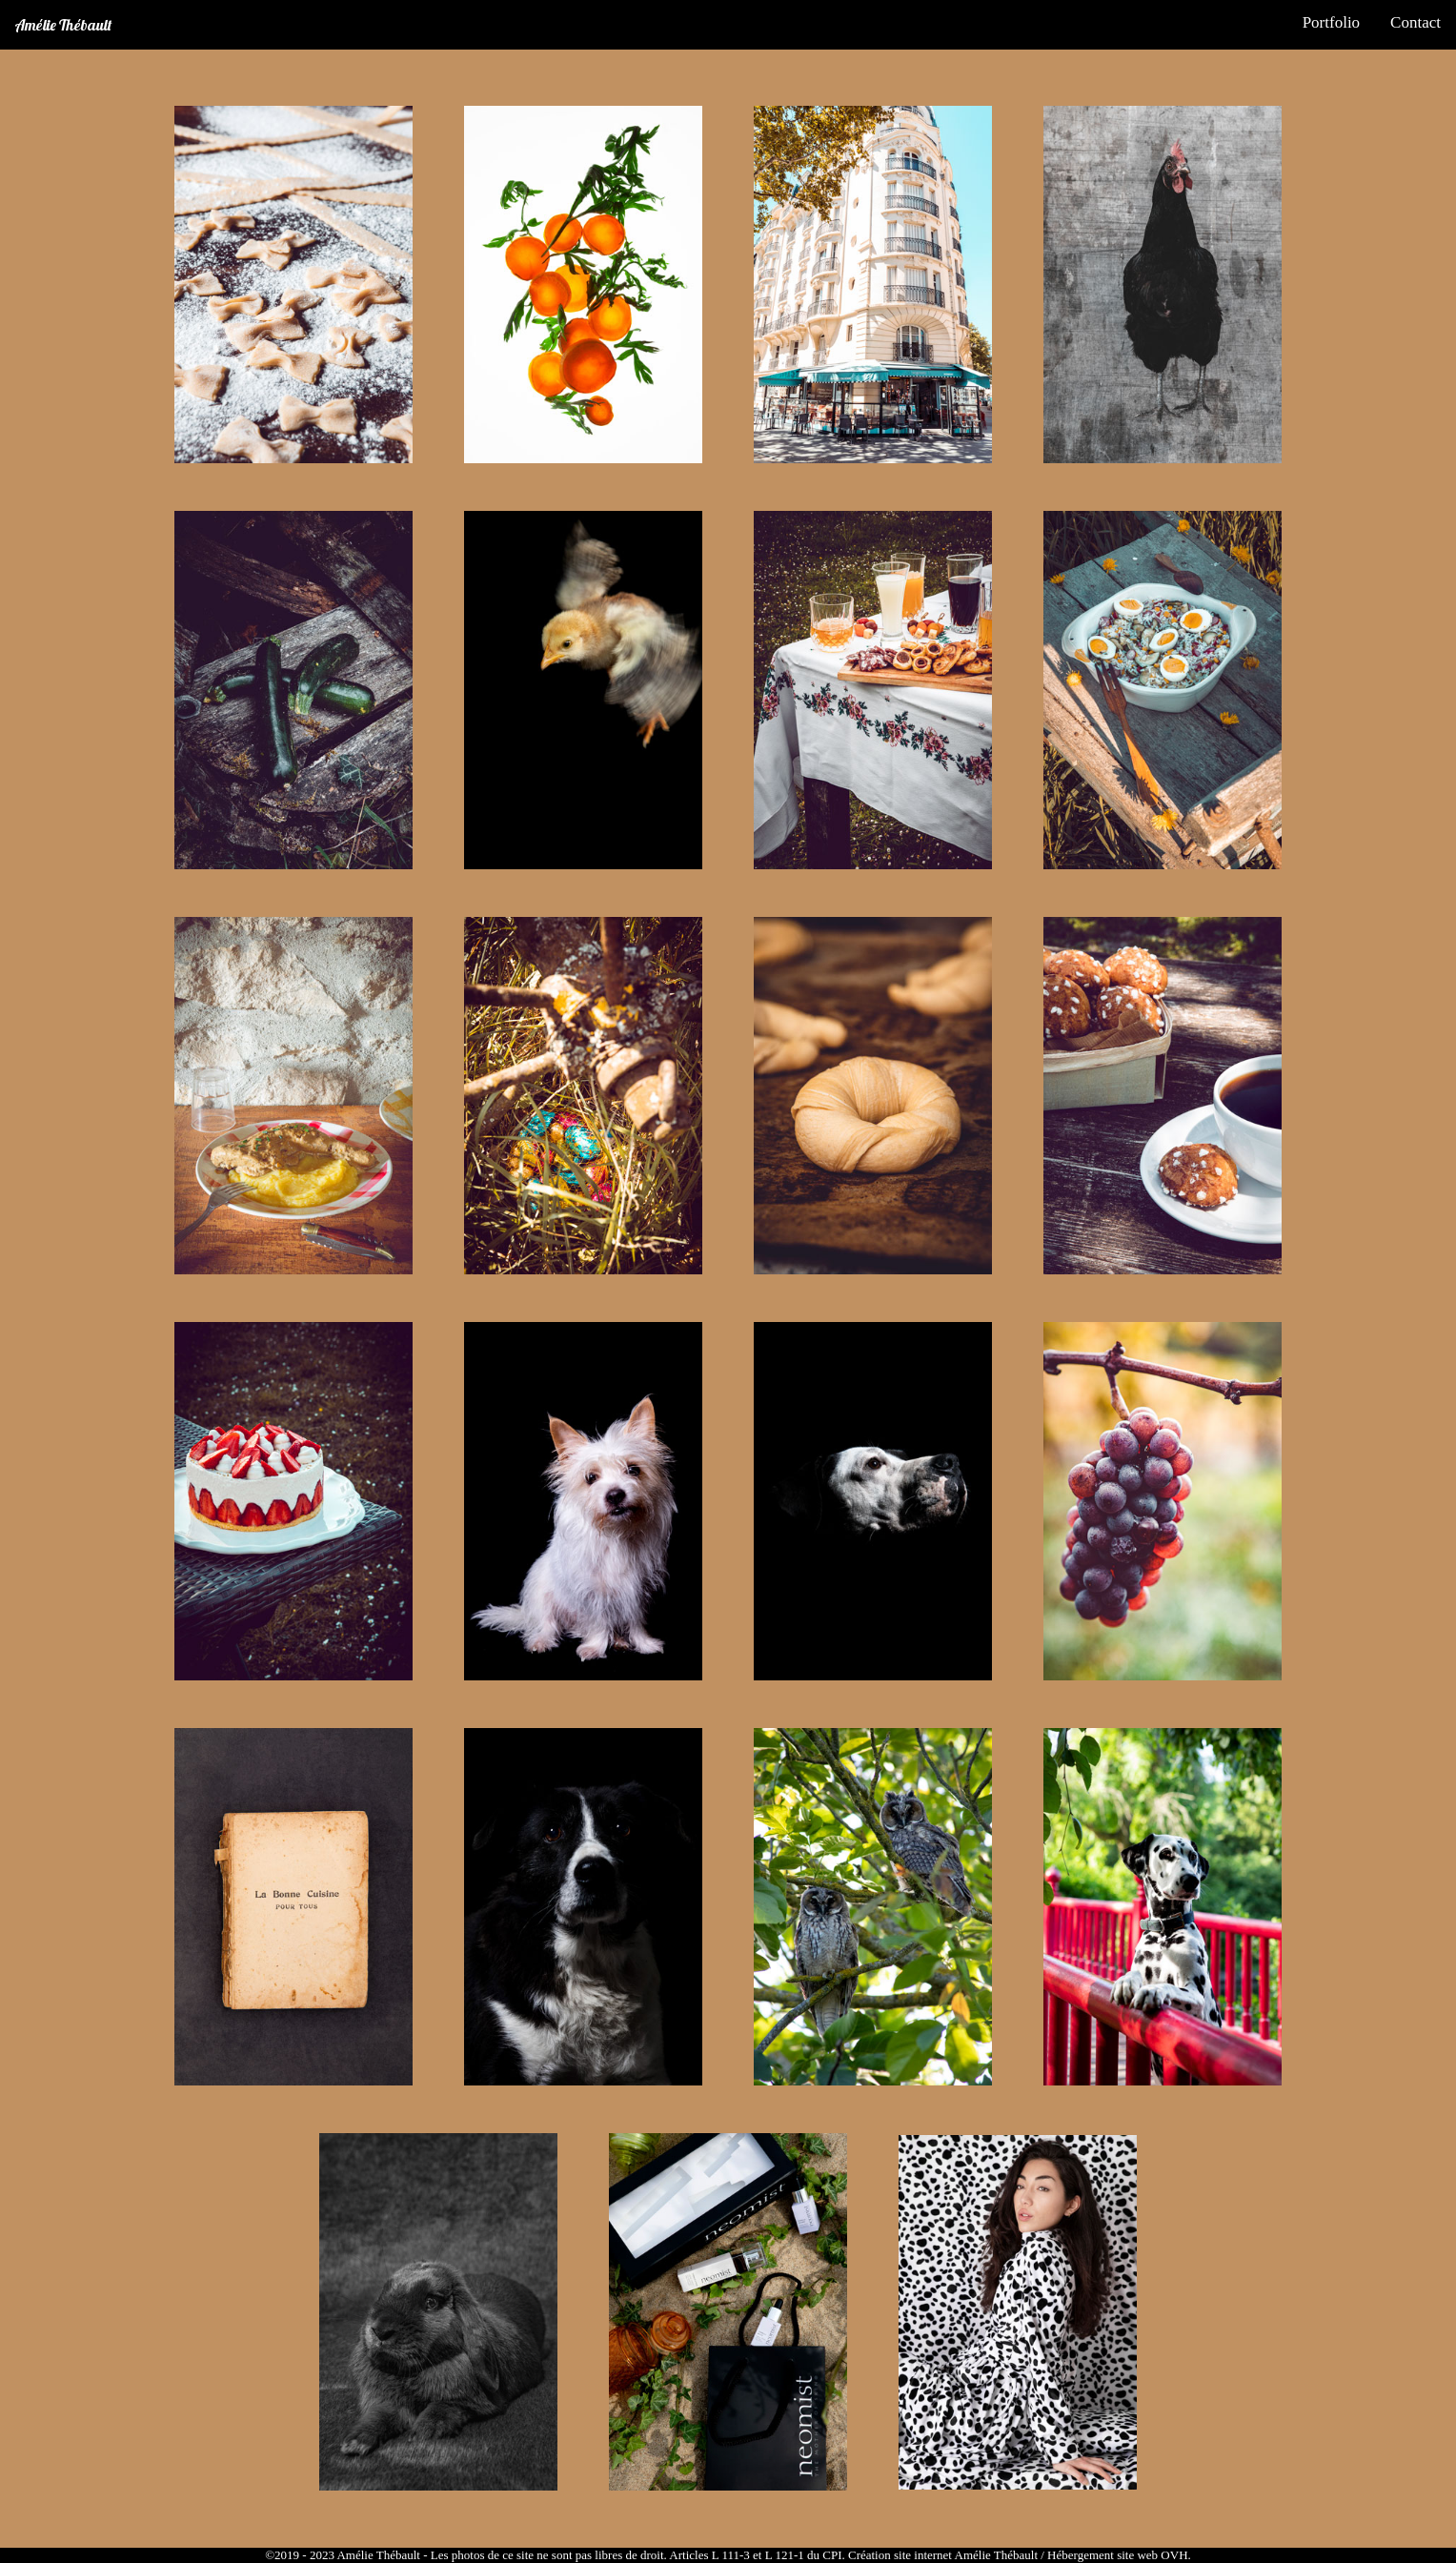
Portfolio (1331, 22)
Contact (1415, 22)
